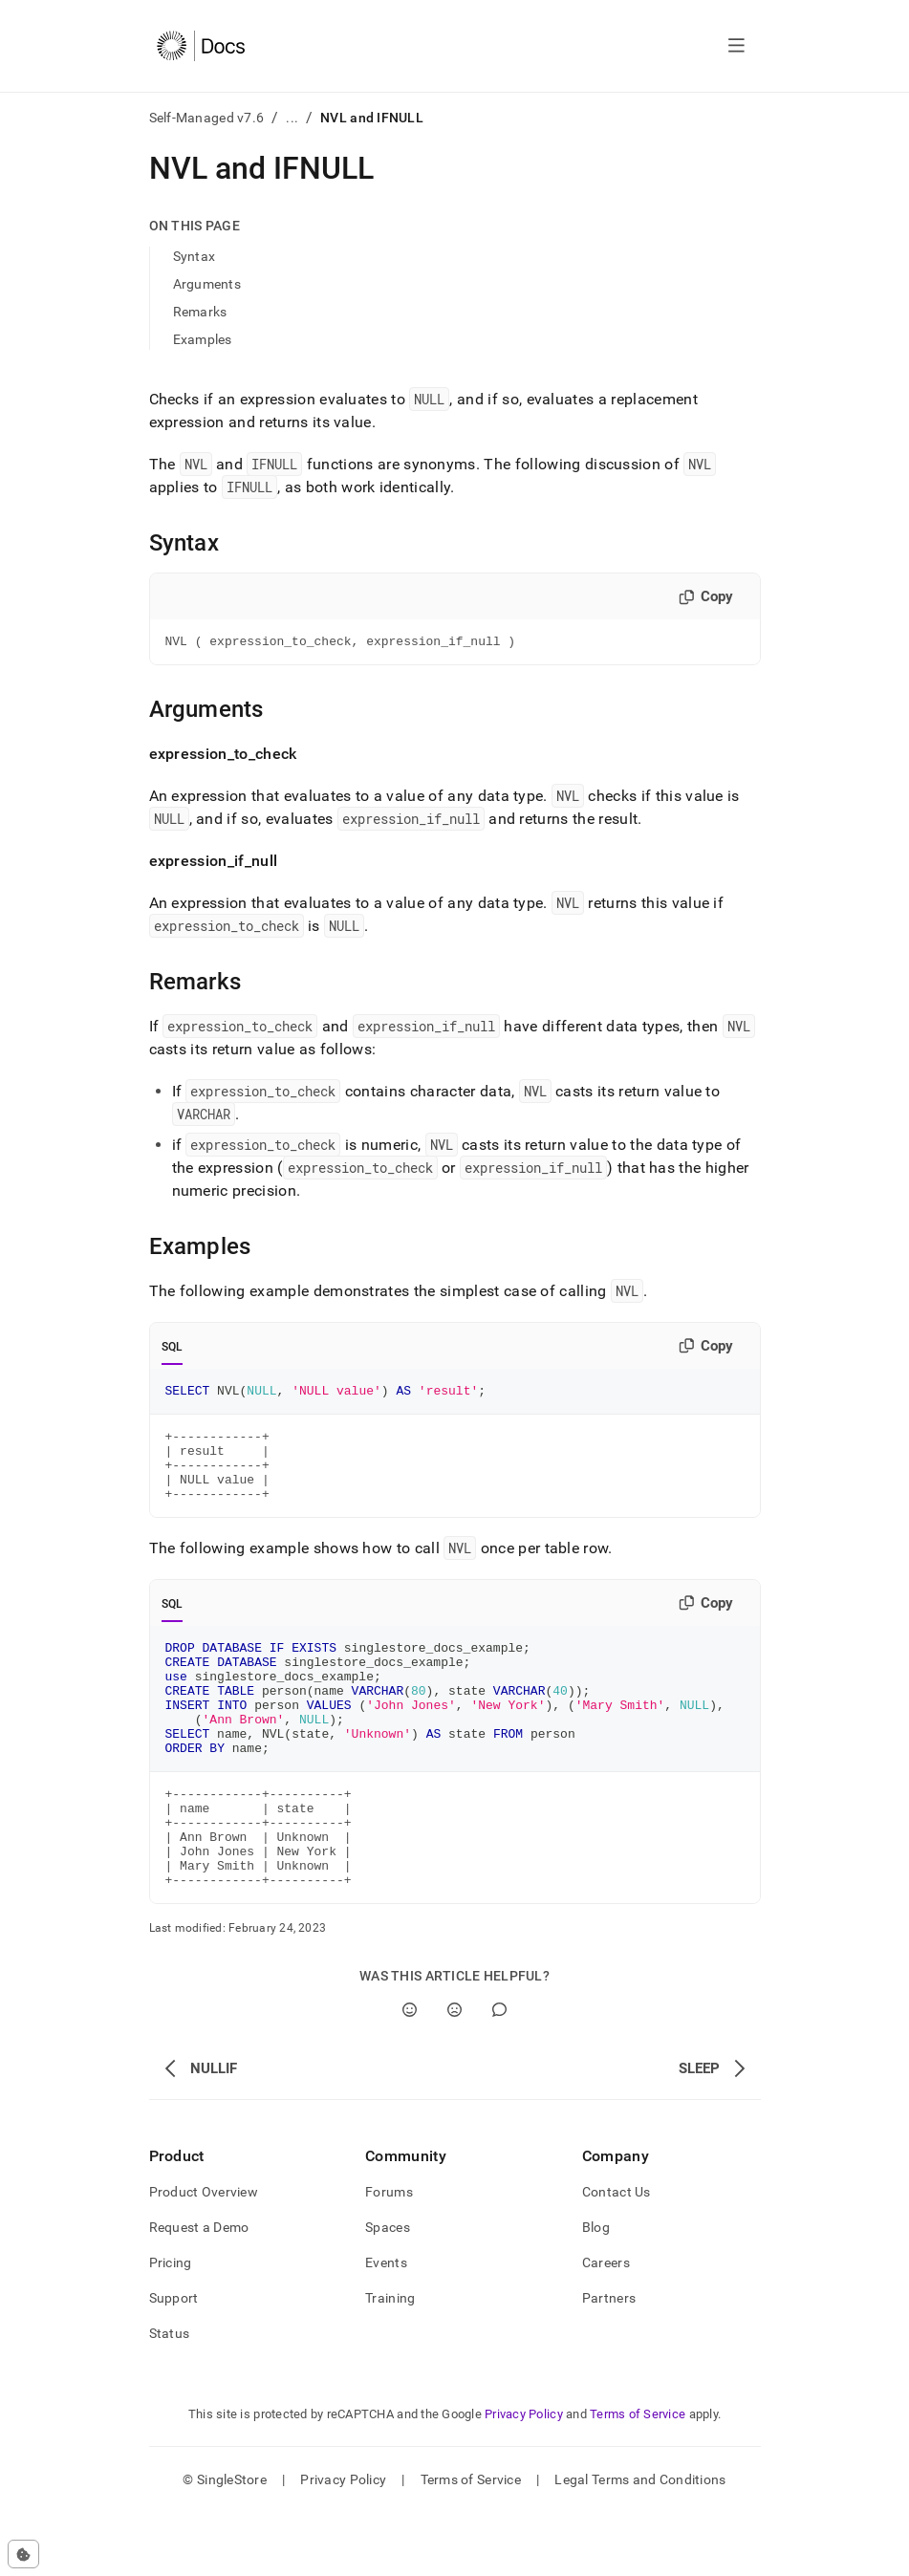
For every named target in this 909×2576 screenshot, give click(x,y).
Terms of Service (637, 2477)
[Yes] (409, 2073)
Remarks (200, 311)
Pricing (170, 2325)
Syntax (194, 256)
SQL (173, 1349)
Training (390, 2361)
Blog (596, 2290)
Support (174, 2361)
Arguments (207, 284)
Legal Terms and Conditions (639, 2542)
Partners (609, 2361)
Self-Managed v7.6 (207, 117)
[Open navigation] (736, 46)
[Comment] (499, 2073)
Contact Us (616, 2254)
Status (169, 2396)
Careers (606, 2325)
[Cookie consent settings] (23, 2554)
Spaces (387, 2290)
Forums (389, 2254)
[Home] (201, 46)
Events (386, 2325)
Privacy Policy (524, 2477)
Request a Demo (199, 2290)
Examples (202, 339)
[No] (454, 2073)
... (292, 117)
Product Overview (203, 2254)
